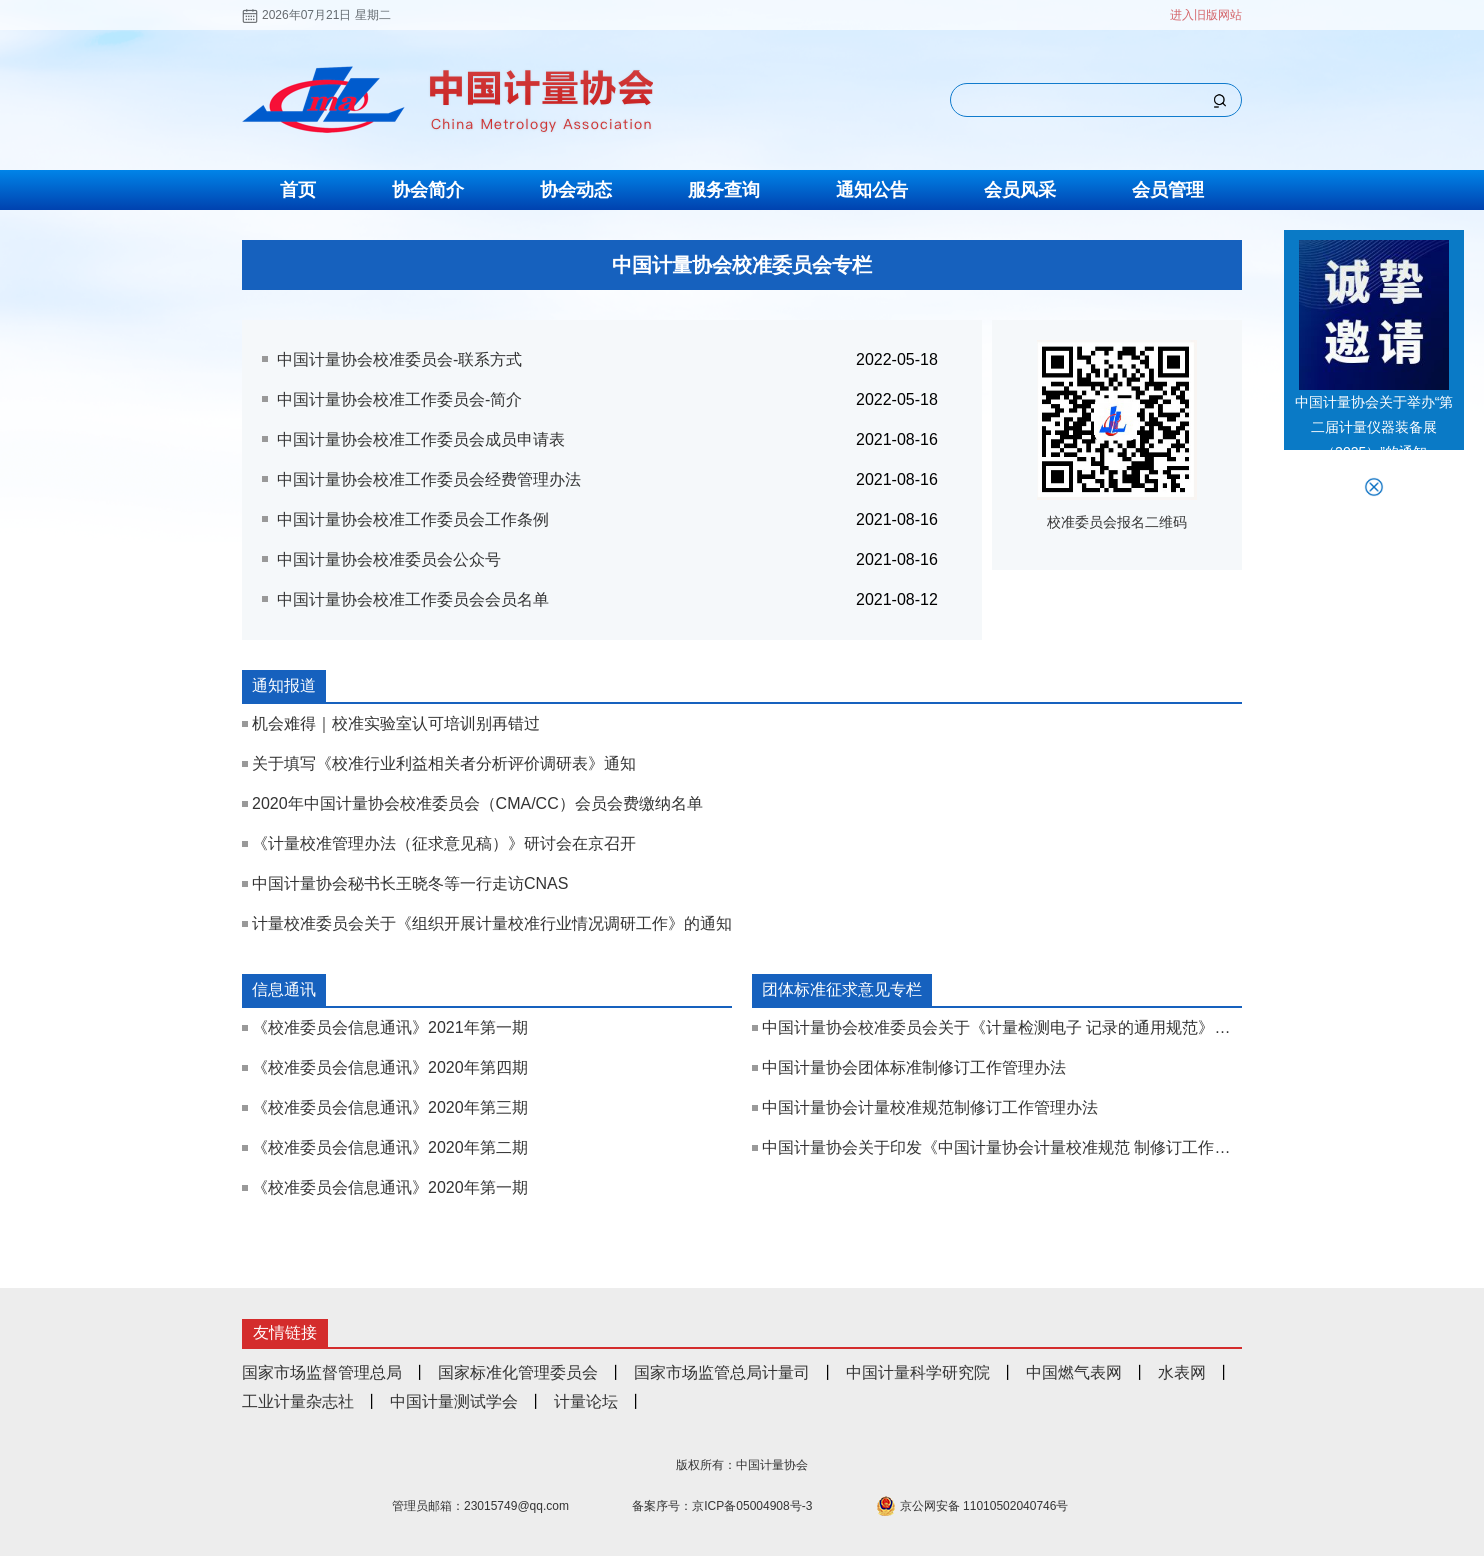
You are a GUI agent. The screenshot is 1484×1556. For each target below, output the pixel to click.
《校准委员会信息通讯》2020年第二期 (390, 1147)
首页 (298, 190)
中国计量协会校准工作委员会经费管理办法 (429, 479)
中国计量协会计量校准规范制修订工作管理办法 (930, 1107)
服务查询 (724, 190)
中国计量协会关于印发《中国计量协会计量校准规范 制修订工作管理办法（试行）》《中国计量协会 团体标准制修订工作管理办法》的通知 (1002, 1147)
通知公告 (872, 190)
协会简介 (428, 190)
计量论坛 (586, 1401)
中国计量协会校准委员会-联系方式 (399, 359)
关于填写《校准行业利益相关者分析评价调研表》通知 (444, 763)
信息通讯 (284, 989)
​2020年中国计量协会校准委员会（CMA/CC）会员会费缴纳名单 (477, 803)
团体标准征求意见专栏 (842, 989)
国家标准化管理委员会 (518, 1372)
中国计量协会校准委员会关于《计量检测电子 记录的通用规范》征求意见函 (1002, 1027)
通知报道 (284, 685)
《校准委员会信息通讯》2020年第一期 (390, 1187)
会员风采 (1020, 190)
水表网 (1182, 1372)
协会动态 (576, 190)
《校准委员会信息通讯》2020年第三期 (390, 1107)
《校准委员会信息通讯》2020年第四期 (390, 1067)
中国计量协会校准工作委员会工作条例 (413, 519)
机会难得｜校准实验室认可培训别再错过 (396, 723)
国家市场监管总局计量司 (722, 1372)
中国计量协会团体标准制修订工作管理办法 (914, 1067)
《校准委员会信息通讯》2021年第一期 (390, 1027)
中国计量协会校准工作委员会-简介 (399, 399)
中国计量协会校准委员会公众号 (389, 559)
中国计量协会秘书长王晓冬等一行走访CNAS (410, 883)
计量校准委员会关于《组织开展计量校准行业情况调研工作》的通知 (492, 923)
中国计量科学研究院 (918, 1372)
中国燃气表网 (1074, 1372)
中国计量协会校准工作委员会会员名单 (413, 599)
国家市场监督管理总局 (322, 1372)
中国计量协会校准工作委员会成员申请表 (421, 439)
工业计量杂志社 (298, 1401)
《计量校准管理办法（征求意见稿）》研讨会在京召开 (444, 843)
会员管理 (1168, 190)
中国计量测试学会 (454, 1401)
